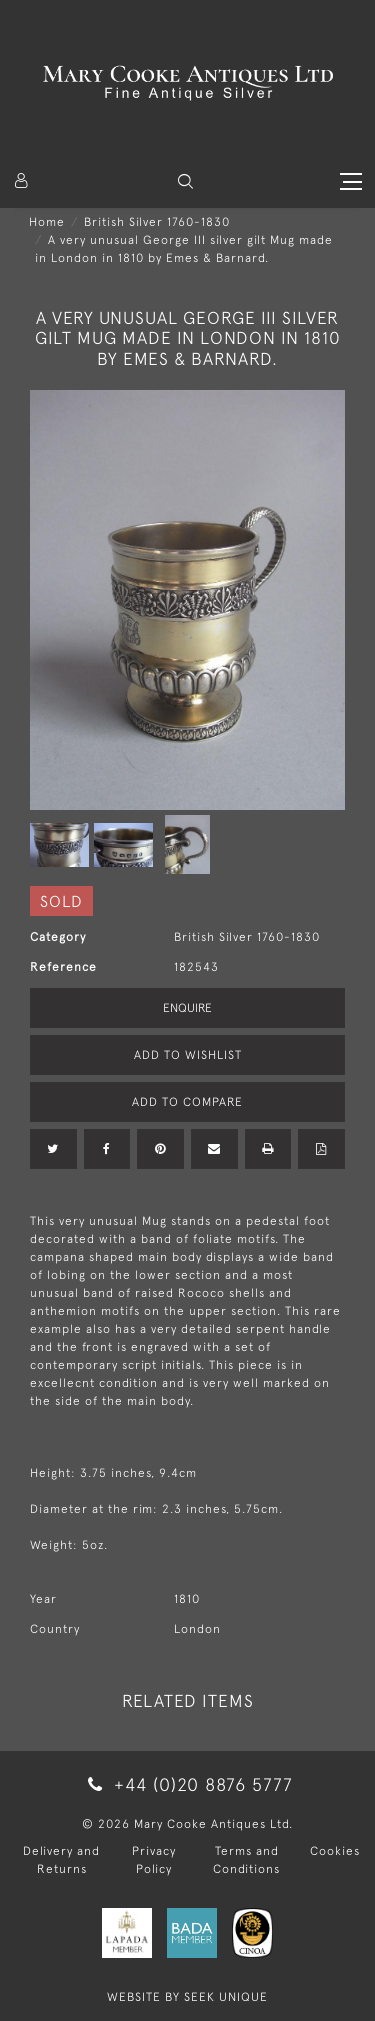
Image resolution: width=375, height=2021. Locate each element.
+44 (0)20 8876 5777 (187, 1784)
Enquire (187, 1008)
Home (47, 222)
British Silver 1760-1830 (157, 222)
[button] (185, 181)
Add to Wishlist (188, 1055)
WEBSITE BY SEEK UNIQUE (187, 1997)
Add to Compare (187, 1102)
